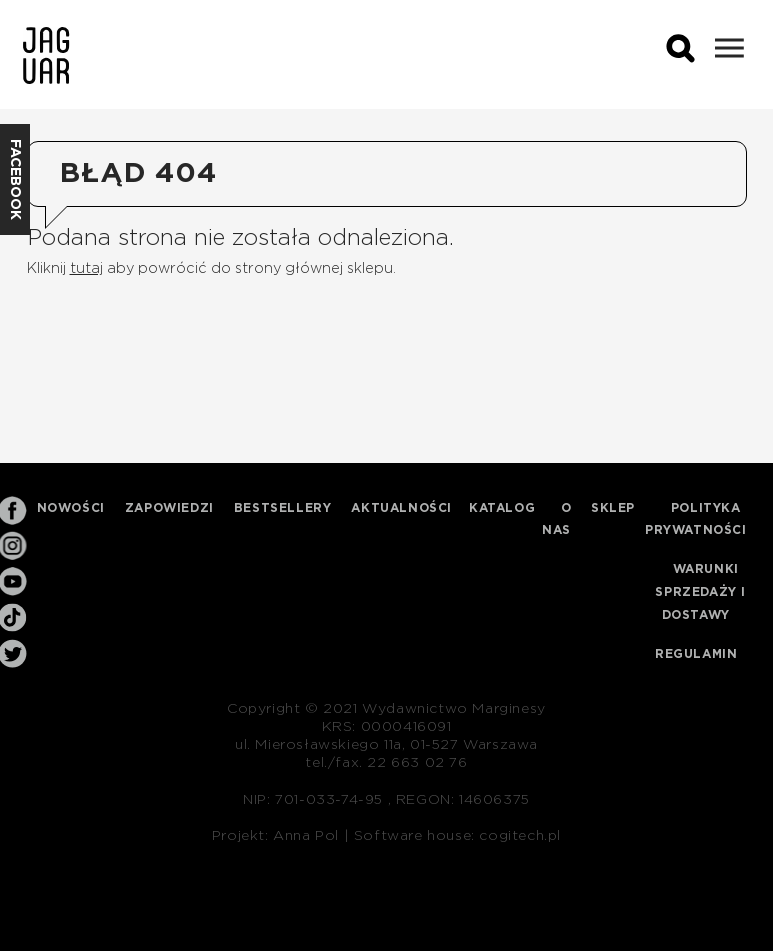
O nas (557, 519)
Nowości (71, 508)
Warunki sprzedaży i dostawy (700, 592)
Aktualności (401, 508)
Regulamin (696, 654)
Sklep (613, 508)
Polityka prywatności (696, 519)
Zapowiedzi (169, 508)
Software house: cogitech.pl (457, 836)
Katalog (502, 508)
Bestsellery (283, 508)
